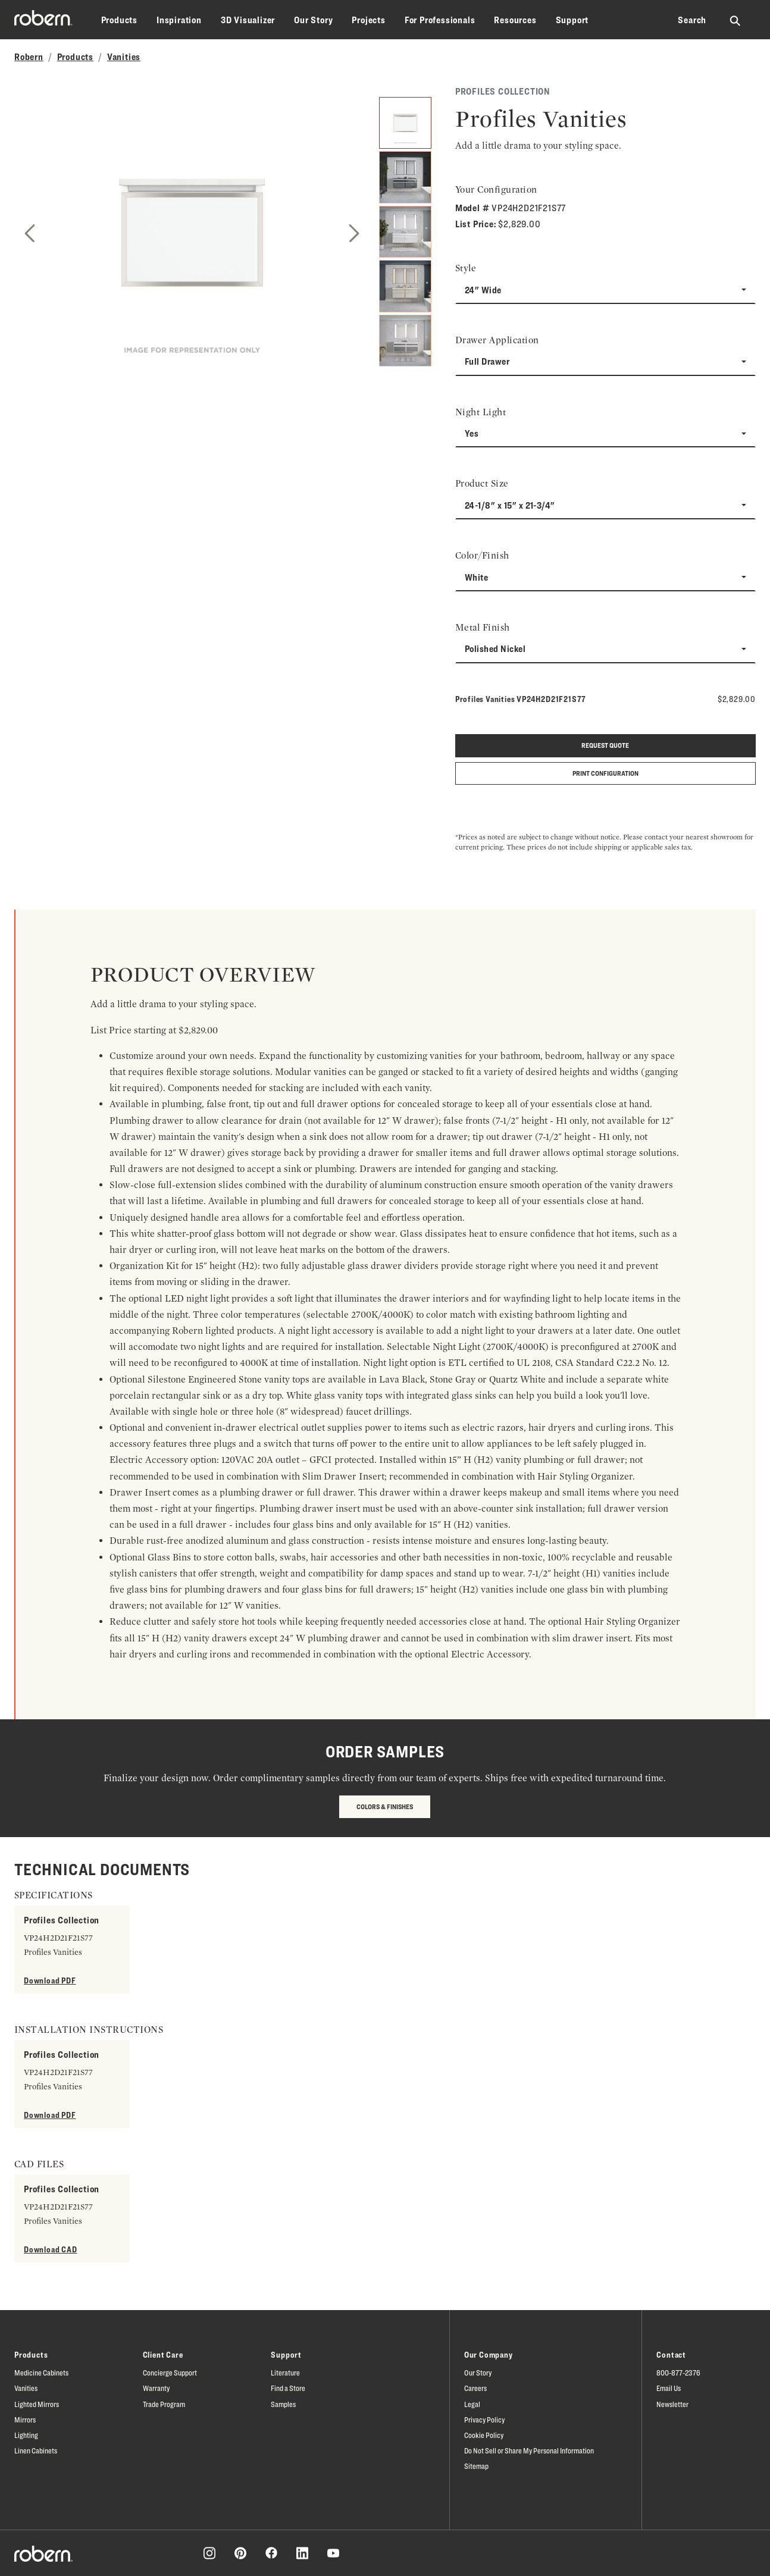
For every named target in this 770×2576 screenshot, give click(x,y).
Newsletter (672, 2404)
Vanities (123, 56)
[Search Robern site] (736, 20)
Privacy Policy (484, 2419)
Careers (475, 2388)
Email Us (668, 2388)
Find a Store (288, 2388)
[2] (405, 177)
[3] (405, 232)
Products (119, 20)
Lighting (26, 2435)
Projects (368, 20)
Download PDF (50, 1980)
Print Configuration (605, 773)
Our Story (313, 20)
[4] (405, 286)
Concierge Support (170, 2372)
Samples (283, 2404)
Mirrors (25, 2419)
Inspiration (179, 20)
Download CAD (50, 2249)
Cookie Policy (483, 2435)
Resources (515, 20)
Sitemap (476, 2466)
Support (572, 20)
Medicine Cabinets (41, 2372)
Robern (28, 56)
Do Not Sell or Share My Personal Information (529, 2450)
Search (692, 20)
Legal (472, 2404)
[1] (405, 123)
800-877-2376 (678, 2372)
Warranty (156, 2388)
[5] (405, 340)
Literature (285, 2372)
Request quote (605, 745)
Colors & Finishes (384, 1806)
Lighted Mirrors (36, 2404)
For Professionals (440, 20)
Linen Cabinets (35, 2450)
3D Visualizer (248, 20)
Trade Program (164, 2404)
